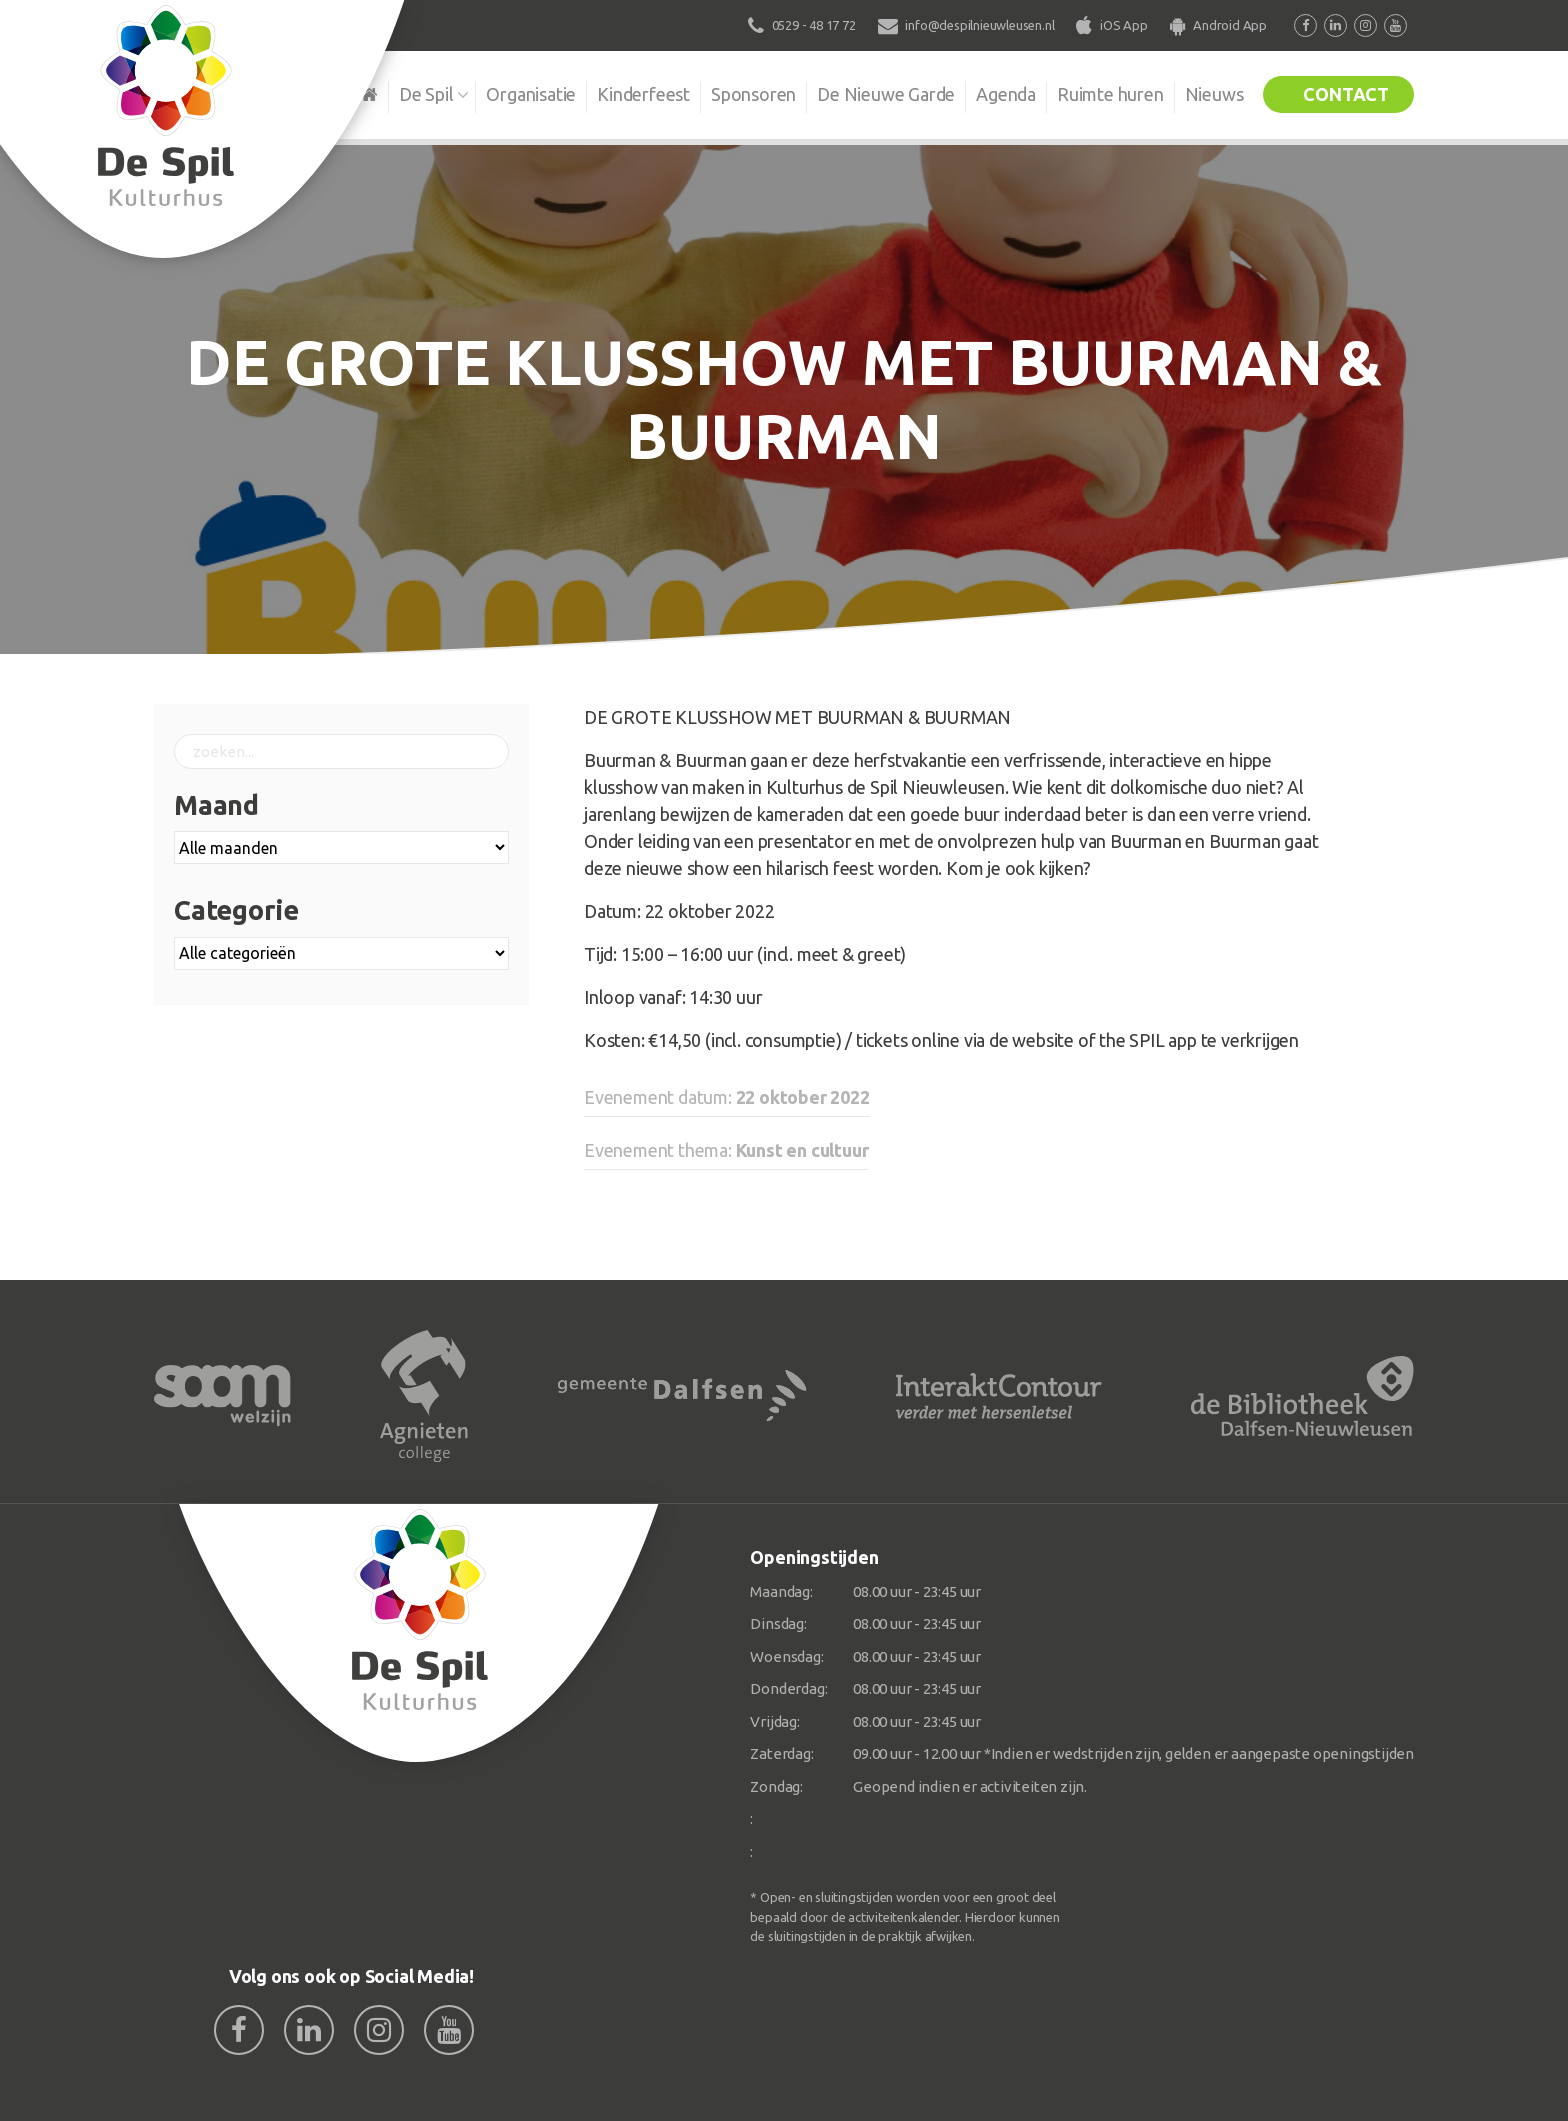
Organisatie (531, 94)
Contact (1346, 94)
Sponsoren (753, 94)
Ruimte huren (1110, 94)
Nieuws (1214, 94)
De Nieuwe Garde (886, 94)
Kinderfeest (643, 94)
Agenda (1006, 94)
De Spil (426, 94)
